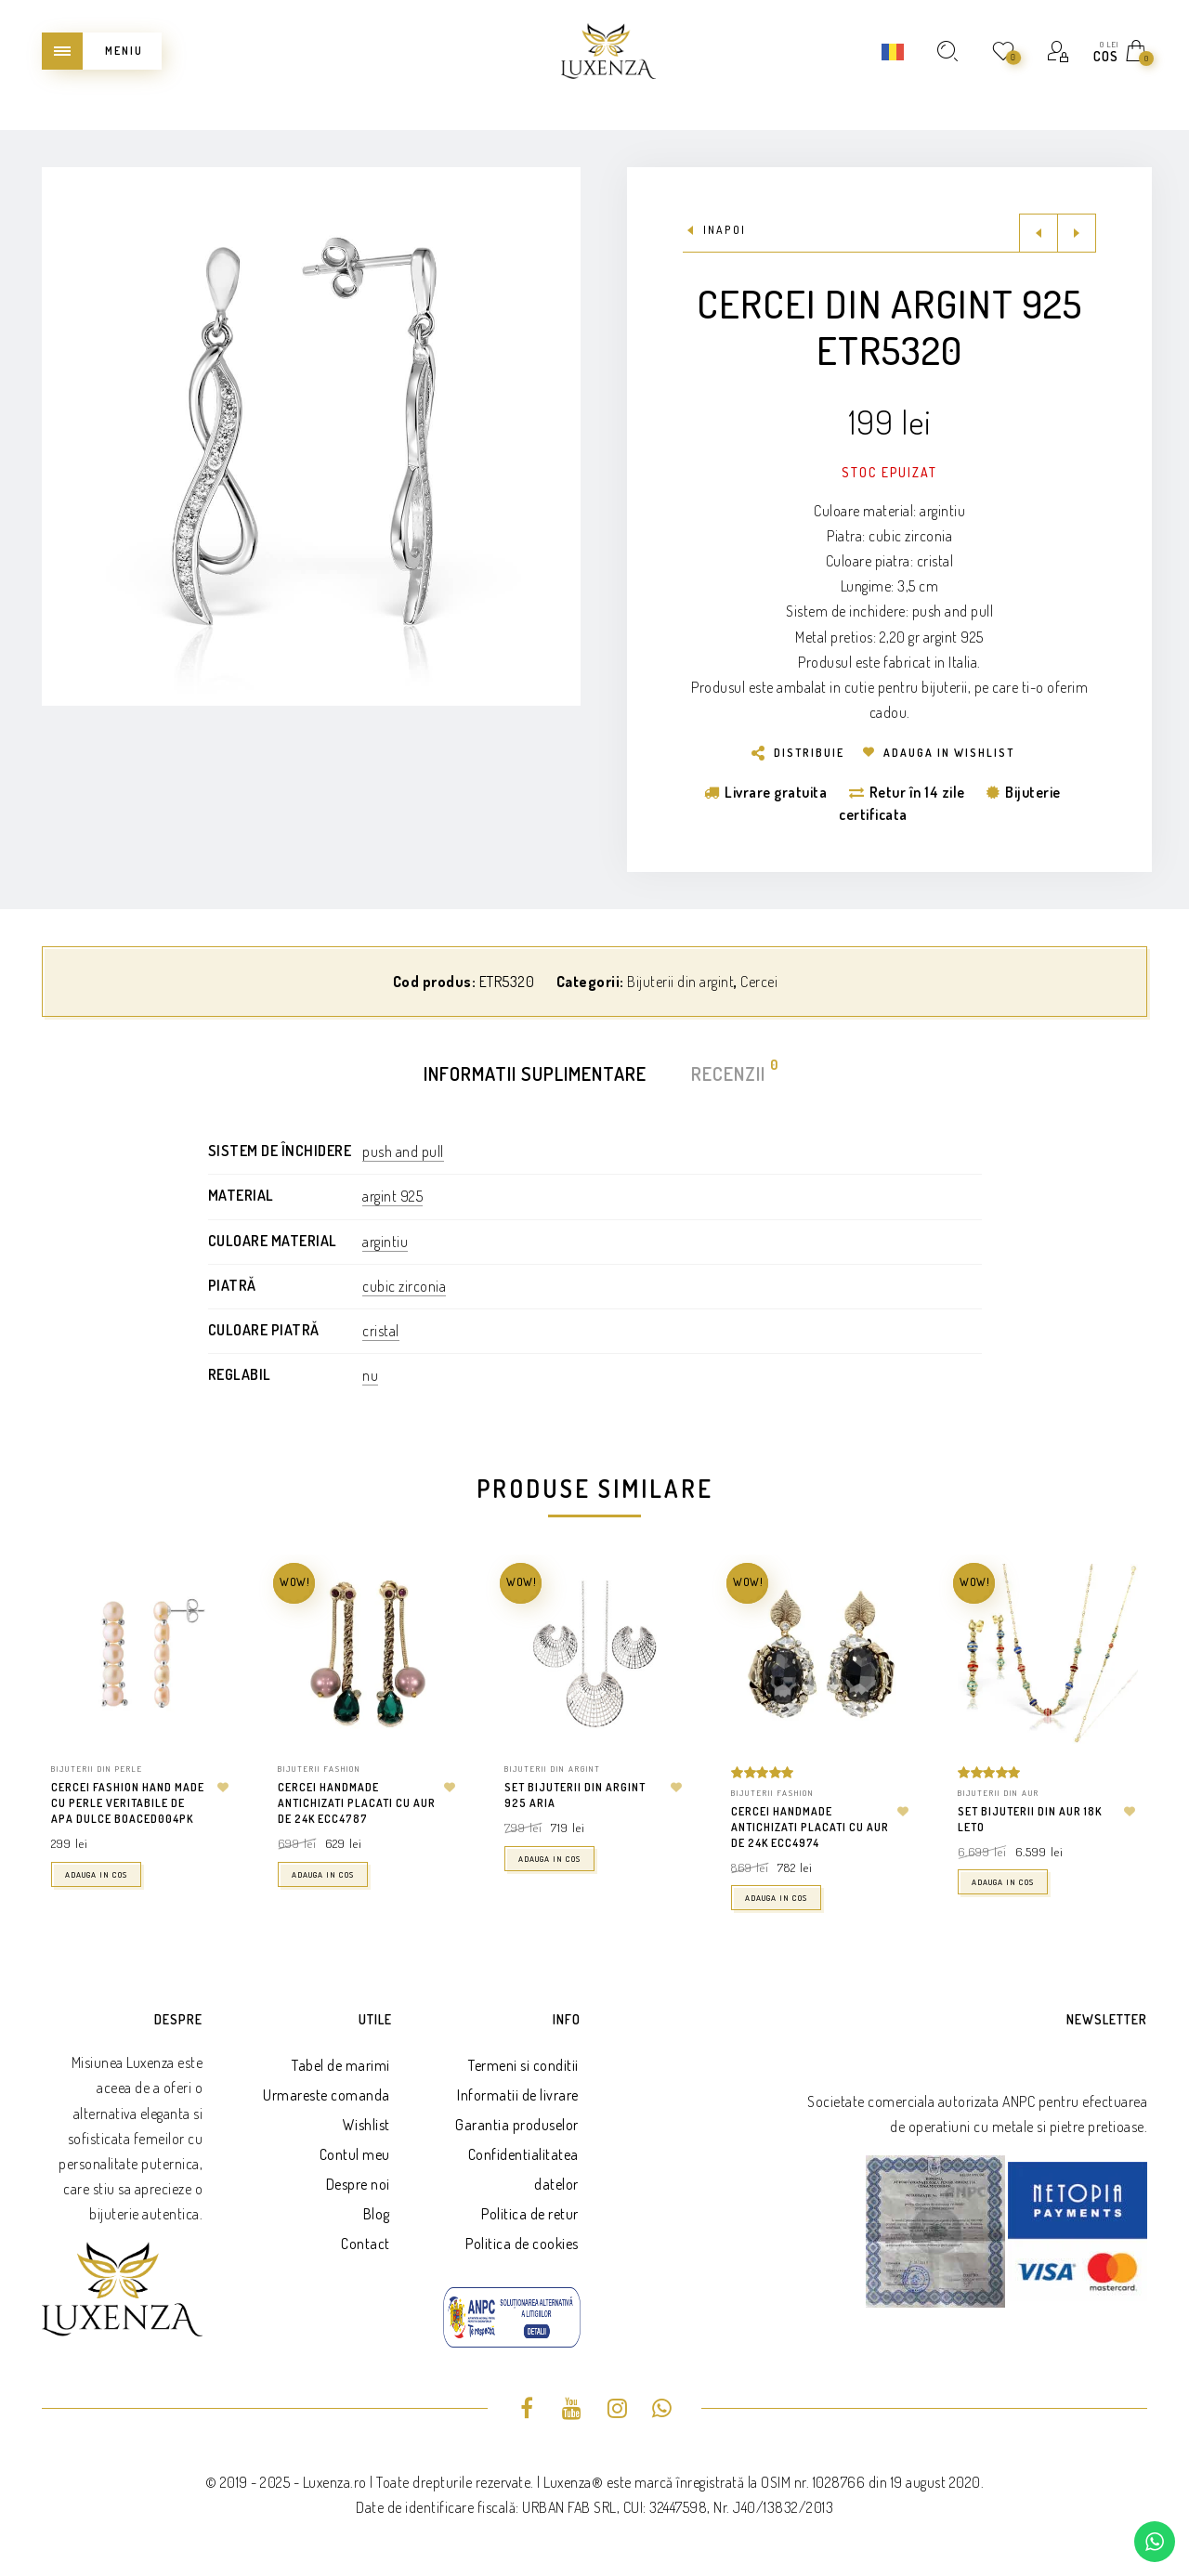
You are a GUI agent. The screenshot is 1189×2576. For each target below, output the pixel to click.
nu (370, 1375)
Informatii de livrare (518, 2095)
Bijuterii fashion (319, 1768)
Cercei (758, 981)
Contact (365, 2243)
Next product (1076, 233)
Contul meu (355, 2154)
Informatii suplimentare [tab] (535, 1073)
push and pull (403, 1151)
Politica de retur (530, 2214)
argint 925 (392, 1196)
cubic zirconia (404, 1286)
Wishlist (366, 2124)
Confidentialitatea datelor (523, 2169)
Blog (376, 2214)
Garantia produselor (517, 2124)
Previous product (1038, 233)
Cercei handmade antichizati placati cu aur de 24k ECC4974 (810, 1827)
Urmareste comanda (326, 2095)
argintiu (385, 1241)
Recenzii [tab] (729, 1072)
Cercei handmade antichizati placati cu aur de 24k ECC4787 (357, 1803)
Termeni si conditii (523, 2065)
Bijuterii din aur (998, 1793)
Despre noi (358, 2184)
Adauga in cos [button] (96, 1874)
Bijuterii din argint (680, 981)
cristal (380, 1330)
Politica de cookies (522, 2243)
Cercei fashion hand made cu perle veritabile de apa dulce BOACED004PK (127, 1803)
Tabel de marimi (341, 2065)
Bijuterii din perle (97, 1768)
